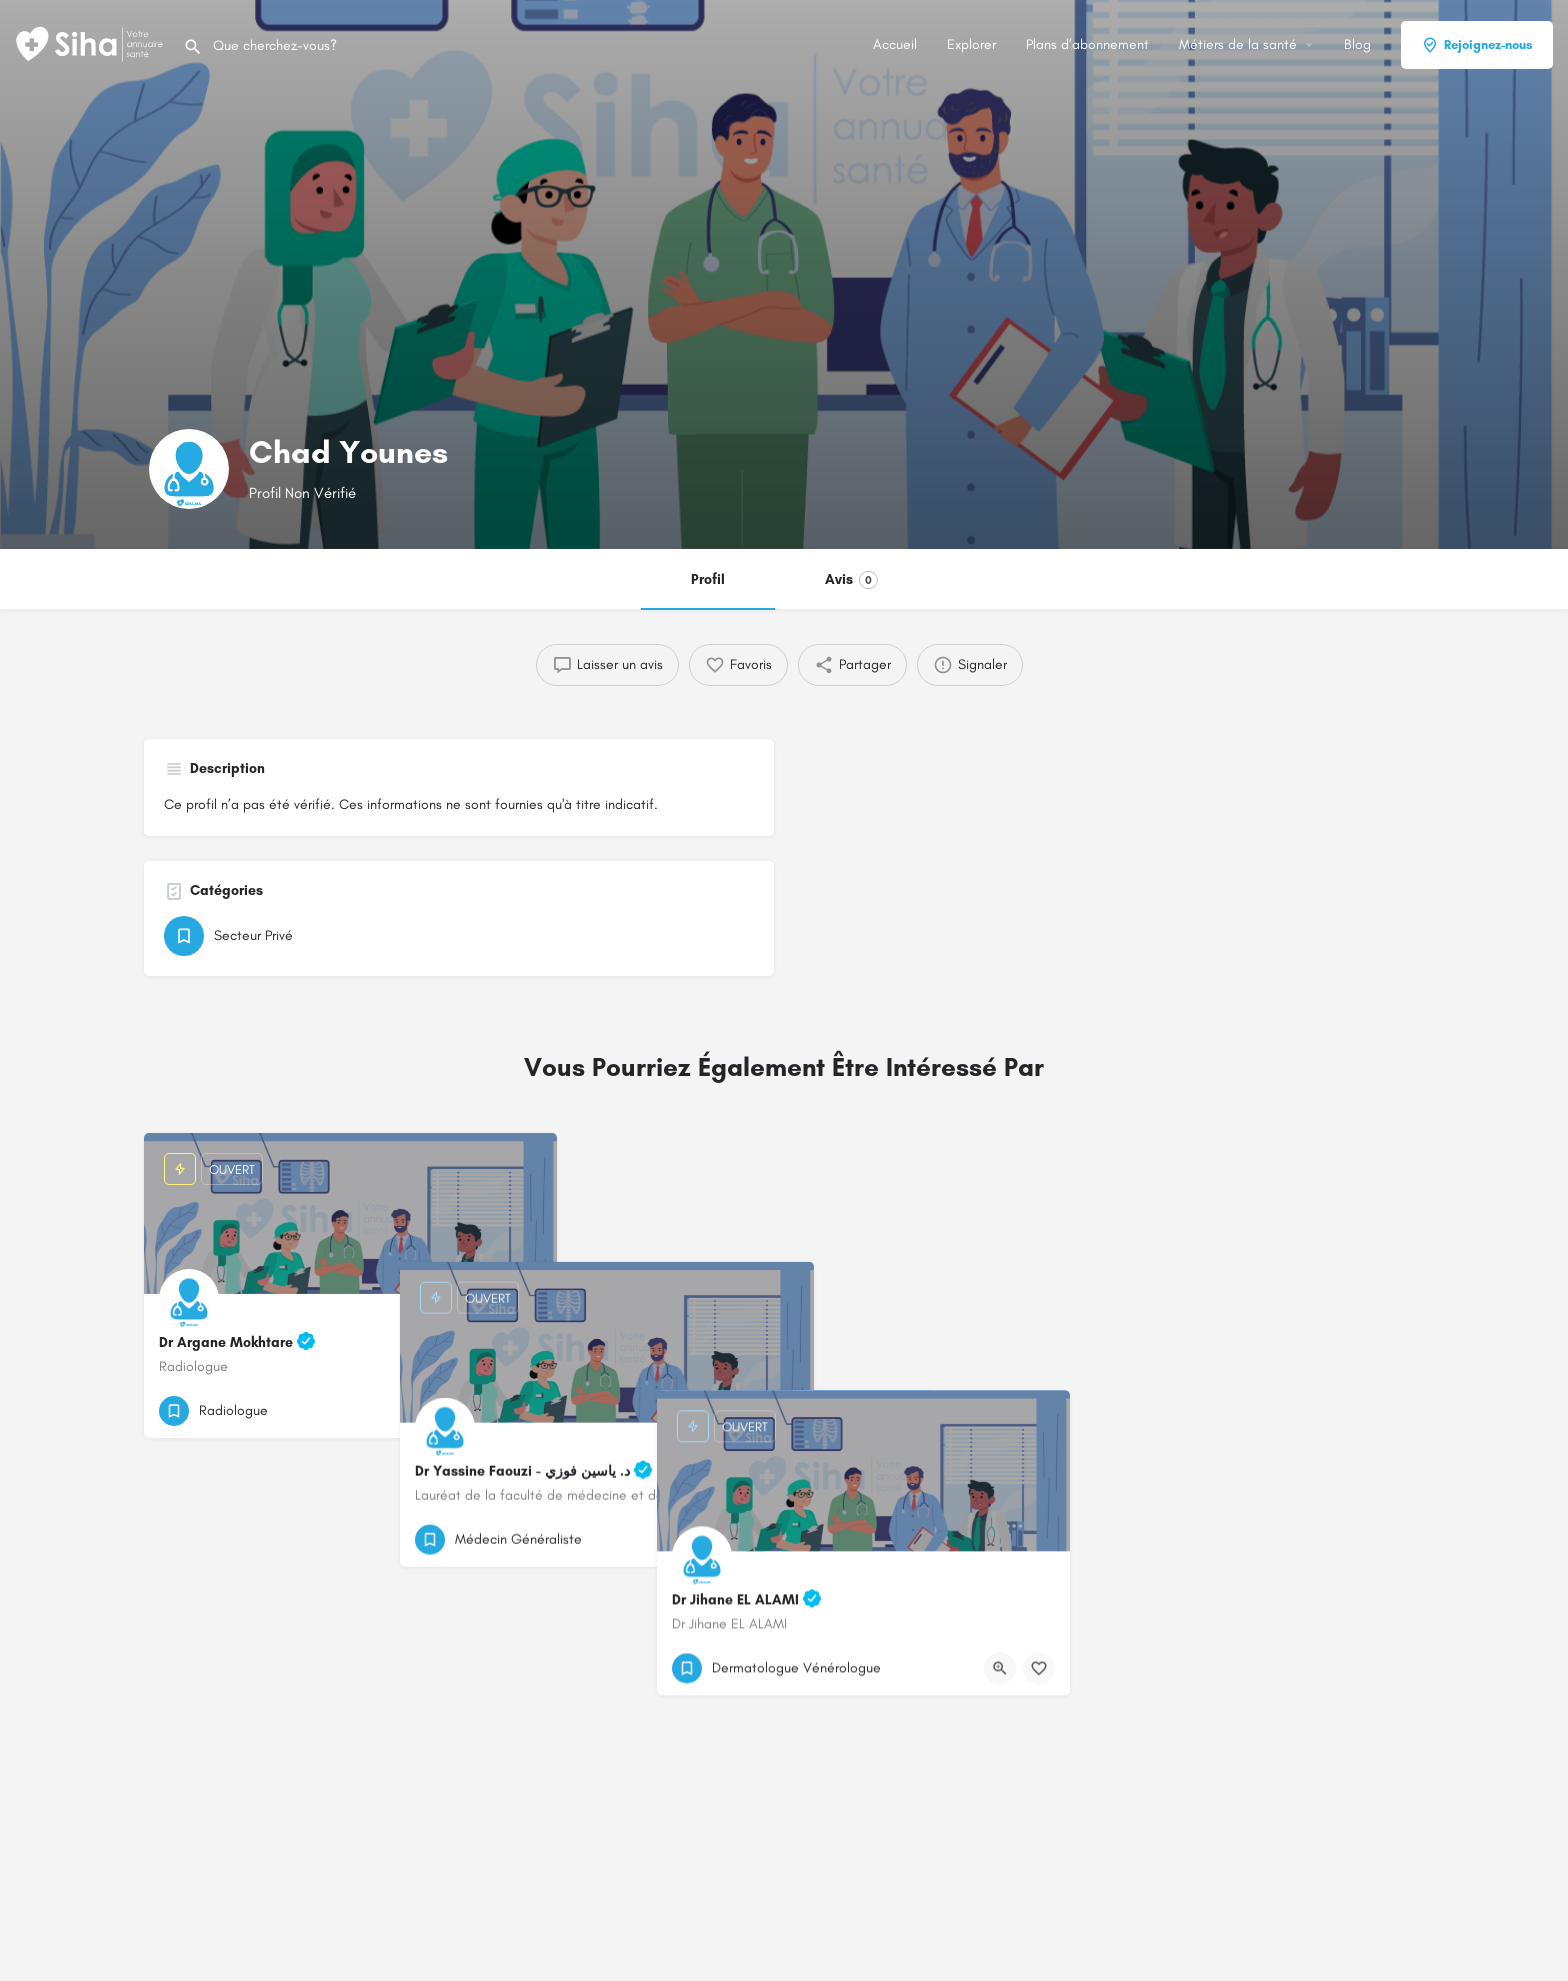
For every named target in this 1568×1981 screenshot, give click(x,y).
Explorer (971, 44)
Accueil (895, 44)
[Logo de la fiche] (189, 469)
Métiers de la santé (1238, 44)
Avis (851, 580)
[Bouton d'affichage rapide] (487, 1411)
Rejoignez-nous (1477, 45)
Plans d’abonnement (1087, 44)
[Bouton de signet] (526, 1411)
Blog (1357, 44)
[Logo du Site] (91, 43)
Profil (708, 579)
